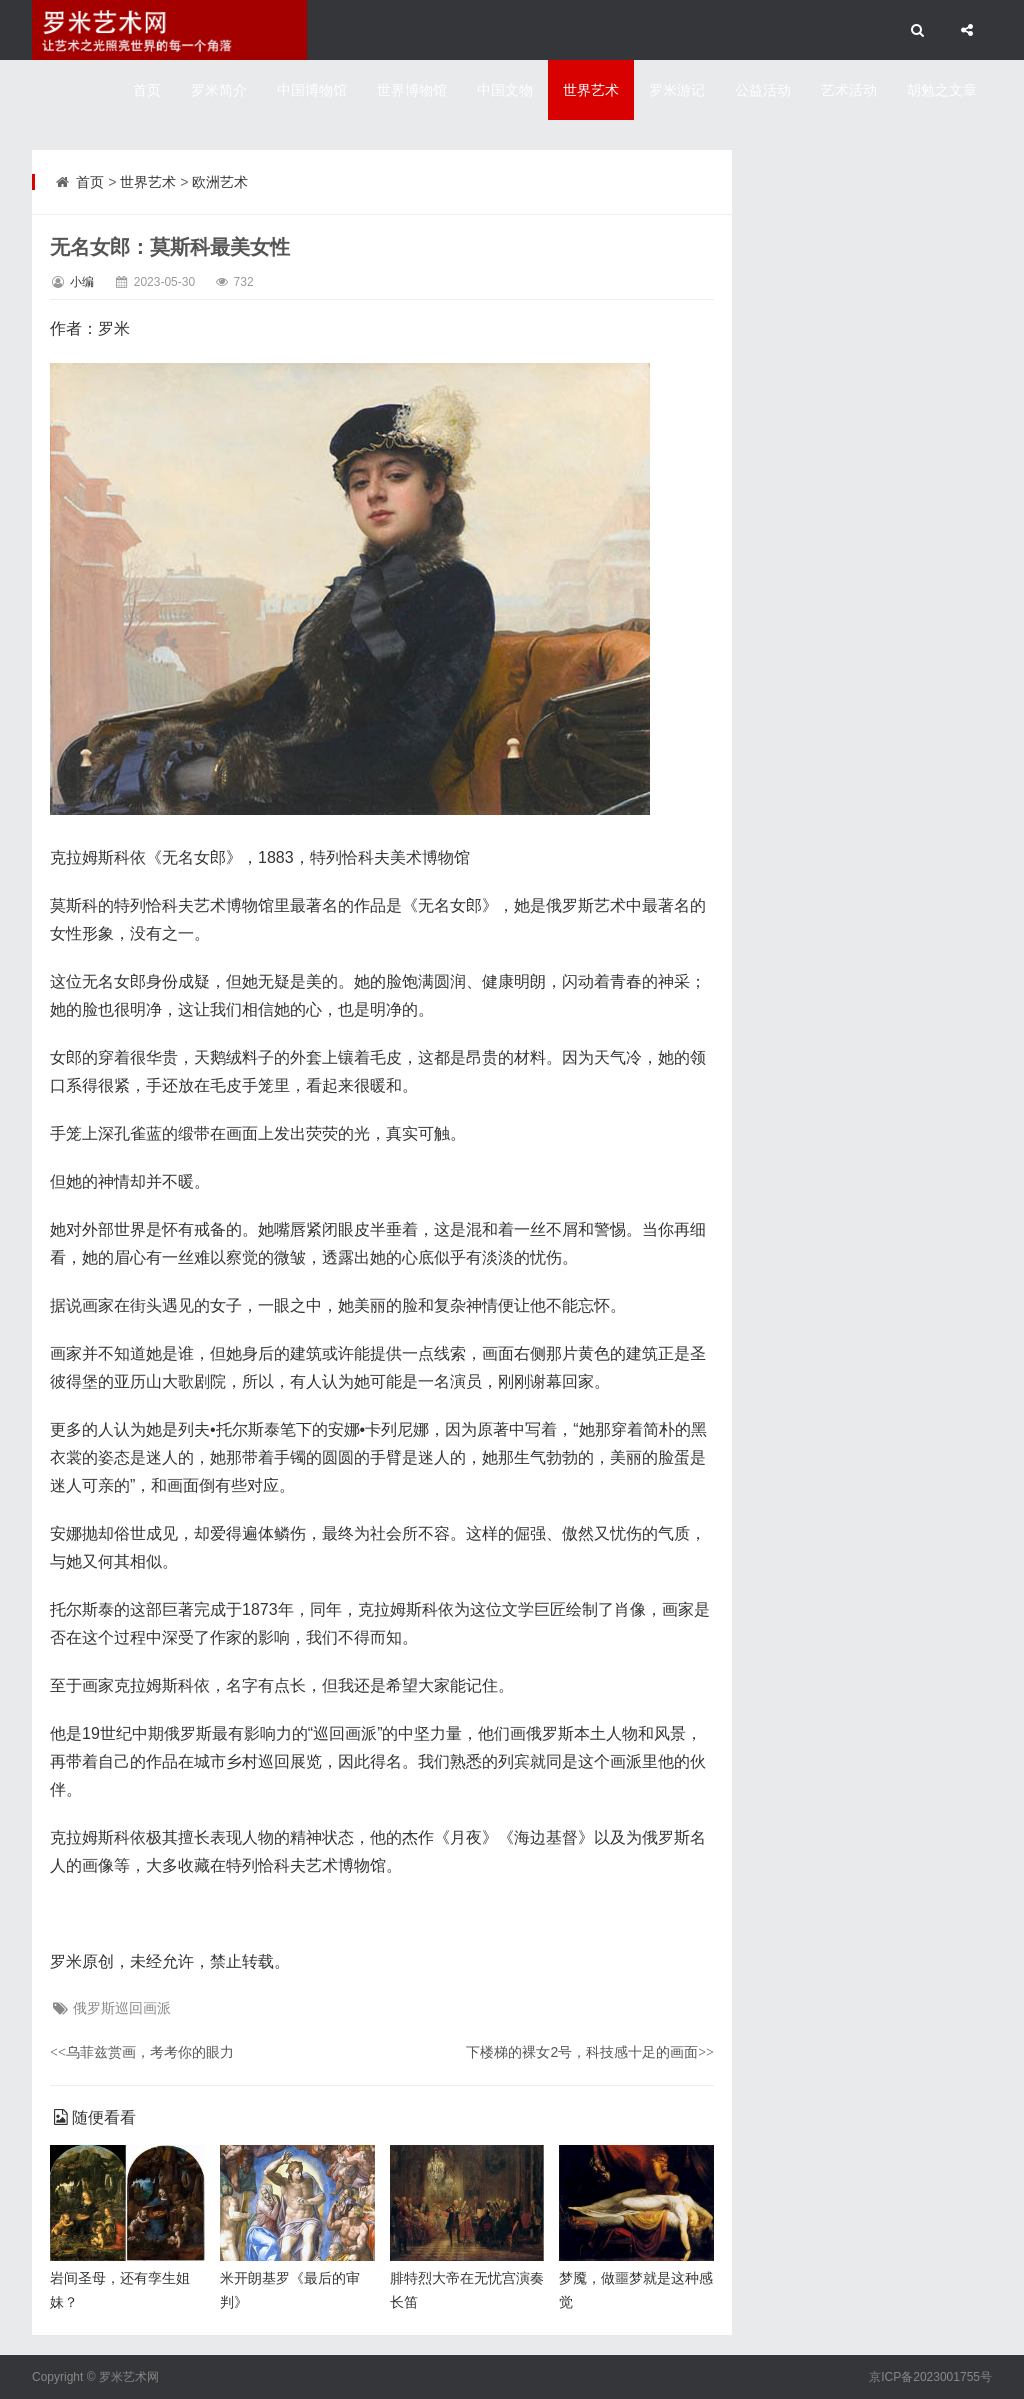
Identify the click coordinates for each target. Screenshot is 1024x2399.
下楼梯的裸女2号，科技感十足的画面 (590, 2052)
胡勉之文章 (942, 90)
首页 (147, 90)
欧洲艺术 (220, 182)
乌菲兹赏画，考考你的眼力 (142, 2052)
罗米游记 (677, 90)
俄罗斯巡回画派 (122, 2008)
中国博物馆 (312, 90)
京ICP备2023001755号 (930, 2377)
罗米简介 (219, 90)
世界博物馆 (412, 90)
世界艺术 (591, 90)
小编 (82, 282)
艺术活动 (849, 90)
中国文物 (505, 90)
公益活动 (763, 90)
